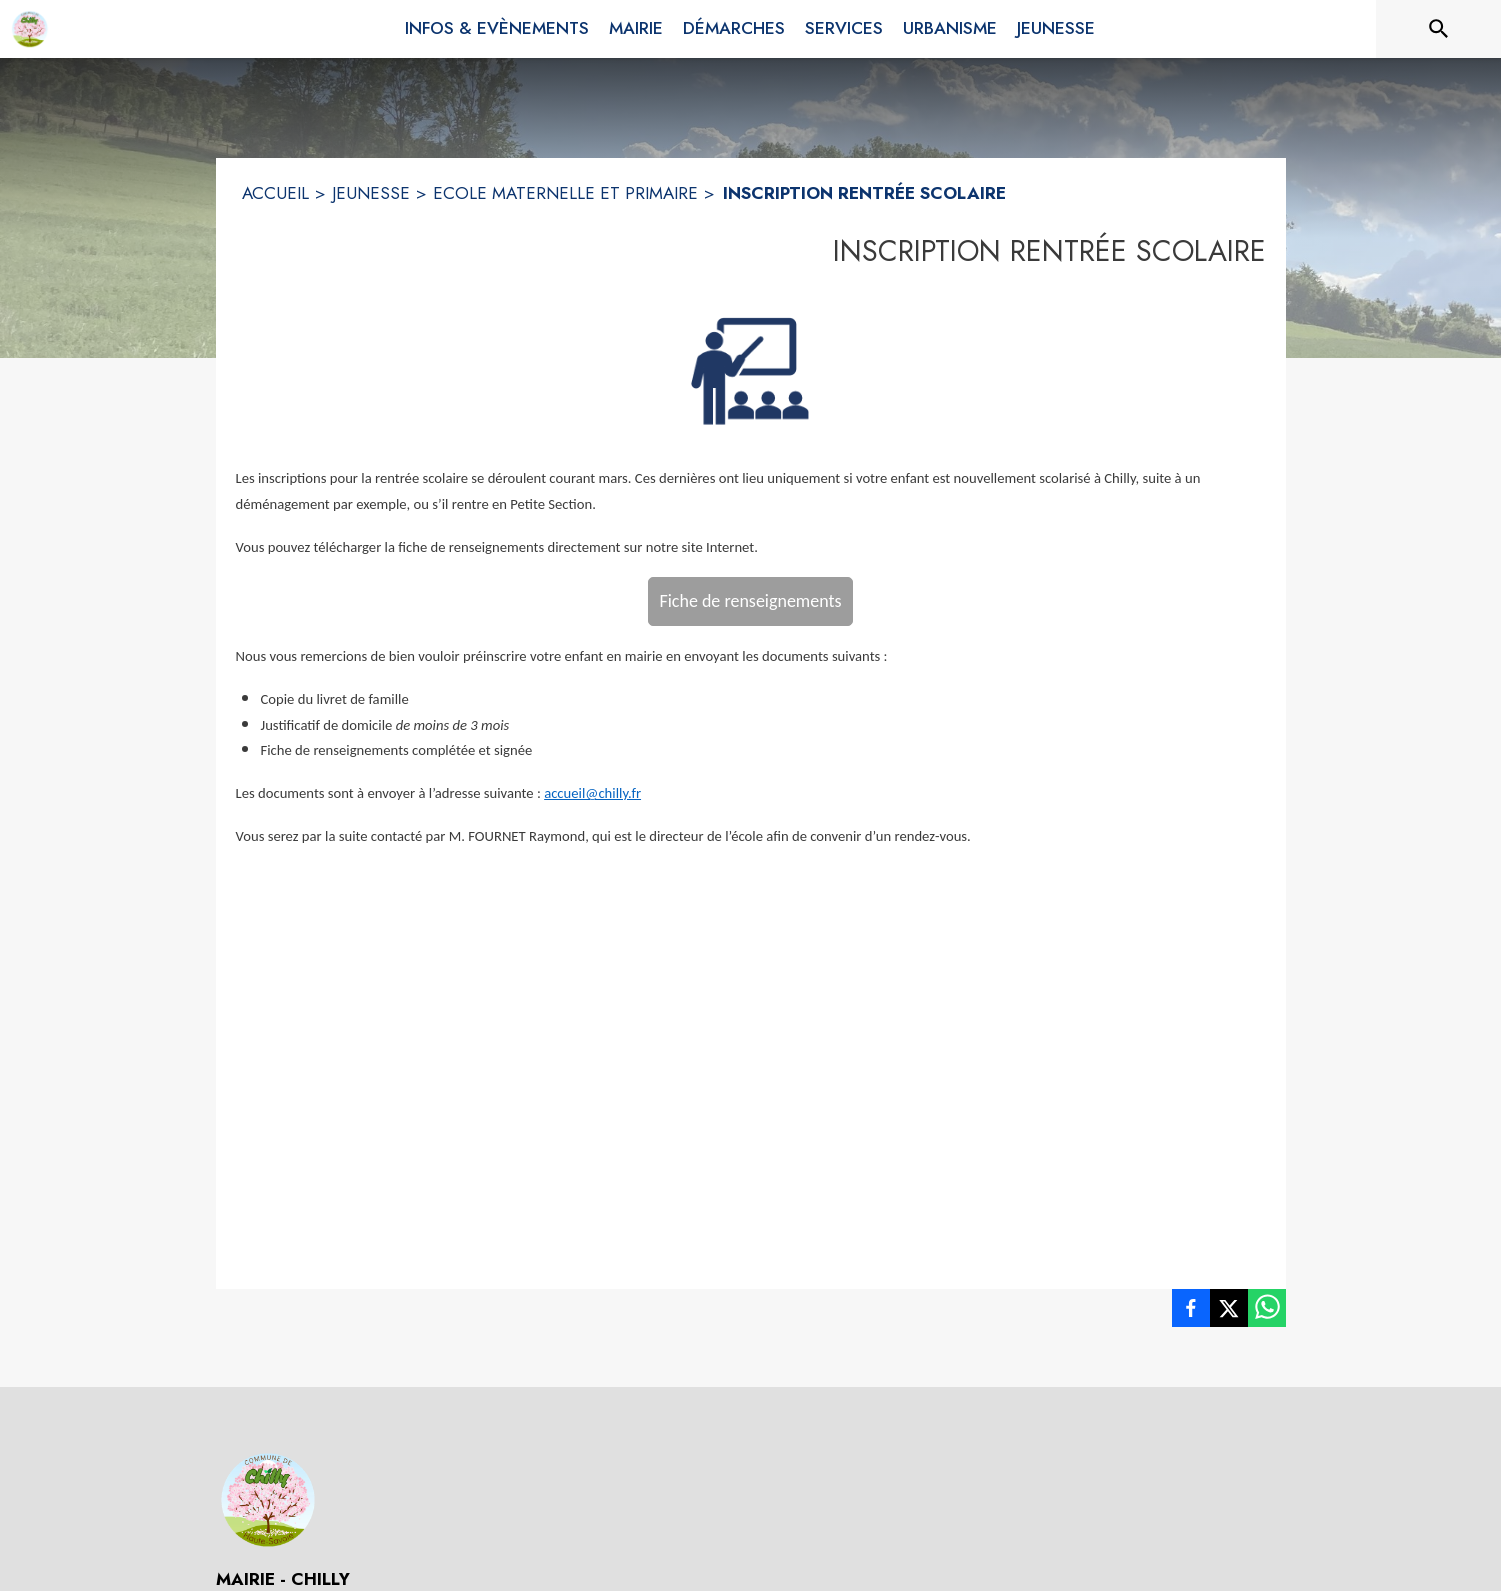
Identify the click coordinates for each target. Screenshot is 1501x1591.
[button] (750, 370)
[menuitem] (497, 25)
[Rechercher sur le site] (1439, 29)
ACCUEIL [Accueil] (275, 193)
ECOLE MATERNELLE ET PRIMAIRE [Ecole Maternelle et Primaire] (565, 193)
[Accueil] (30, 29)
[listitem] (1191, 1312)
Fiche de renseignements (750, 601)
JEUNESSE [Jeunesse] (371, 193)
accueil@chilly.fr (592, 793)
